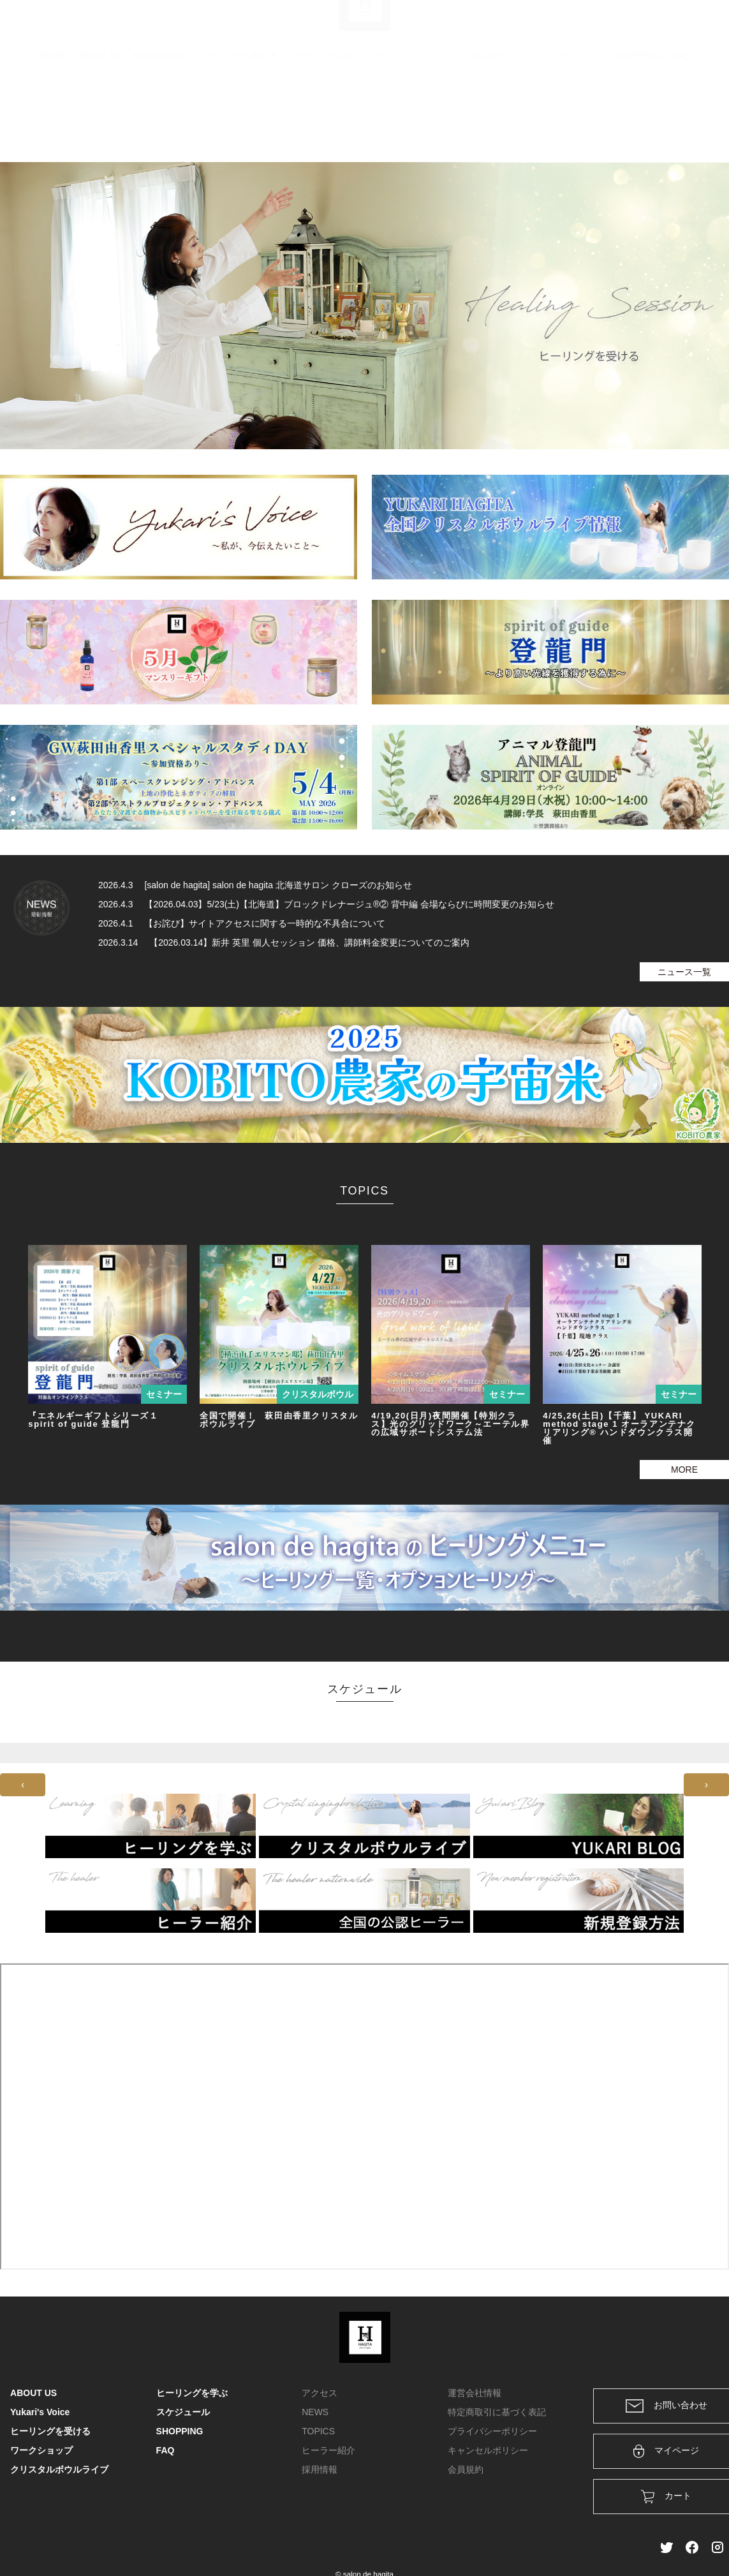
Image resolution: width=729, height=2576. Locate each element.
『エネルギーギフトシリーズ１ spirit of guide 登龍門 (93, 1420)
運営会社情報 (474, 2392)
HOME (53, 118)
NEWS (315, 2412)
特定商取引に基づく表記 (497, 2412)
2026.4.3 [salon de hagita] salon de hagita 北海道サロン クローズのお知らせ (255, 885)
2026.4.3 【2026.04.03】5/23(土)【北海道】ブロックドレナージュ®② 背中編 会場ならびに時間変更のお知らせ (326, 904)
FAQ (680, 118)
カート (580, 27)
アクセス (319, 2392)
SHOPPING (638, 118)
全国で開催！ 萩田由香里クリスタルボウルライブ (279, 1420)
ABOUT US (99, 118)
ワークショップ (401, 118)
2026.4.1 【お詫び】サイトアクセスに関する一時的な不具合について (241, 923)
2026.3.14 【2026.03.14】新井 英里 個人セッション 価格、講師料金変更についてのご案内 (283, 942)
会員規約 (465, 2469)
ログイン (632, 27)
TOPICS (318, 2431)
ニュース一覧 (684, 972)
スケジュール (578, 118)
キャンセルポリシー (488, 2450)
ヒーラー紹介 (328, 2450)
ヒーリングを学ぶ (324, 118)
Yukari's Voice (160, 118)
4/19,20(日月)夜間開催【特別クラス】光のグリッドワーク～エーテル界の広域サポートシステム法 (450, 1424)
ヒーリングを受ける (238, 118)
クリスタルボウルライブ (492, 118)
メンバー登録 (696, 27)
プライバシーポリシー (492, 2431)
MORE (684, 1469)
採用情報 (319, 2469)
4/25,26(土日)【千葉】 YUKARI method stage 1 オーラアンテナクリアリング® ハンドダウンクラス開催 (619, 1428)
